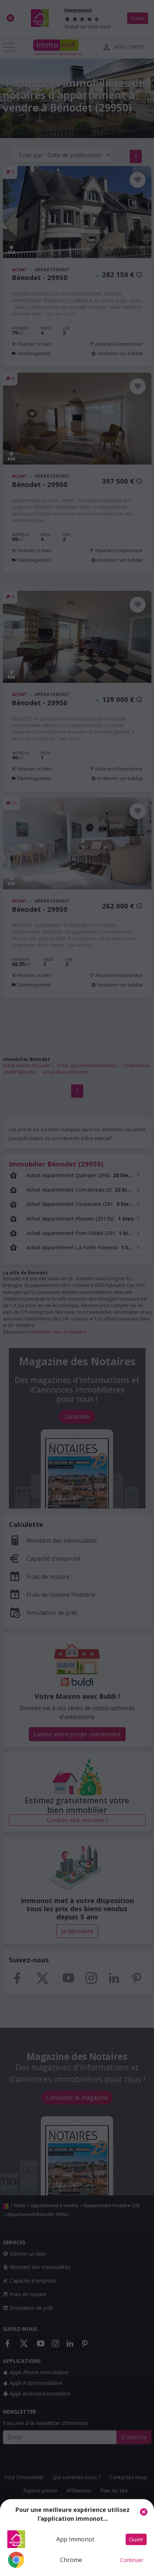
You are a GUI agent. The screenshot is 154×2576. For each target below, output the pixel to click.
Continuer (131, 2559)
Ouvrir (136, 2539)
